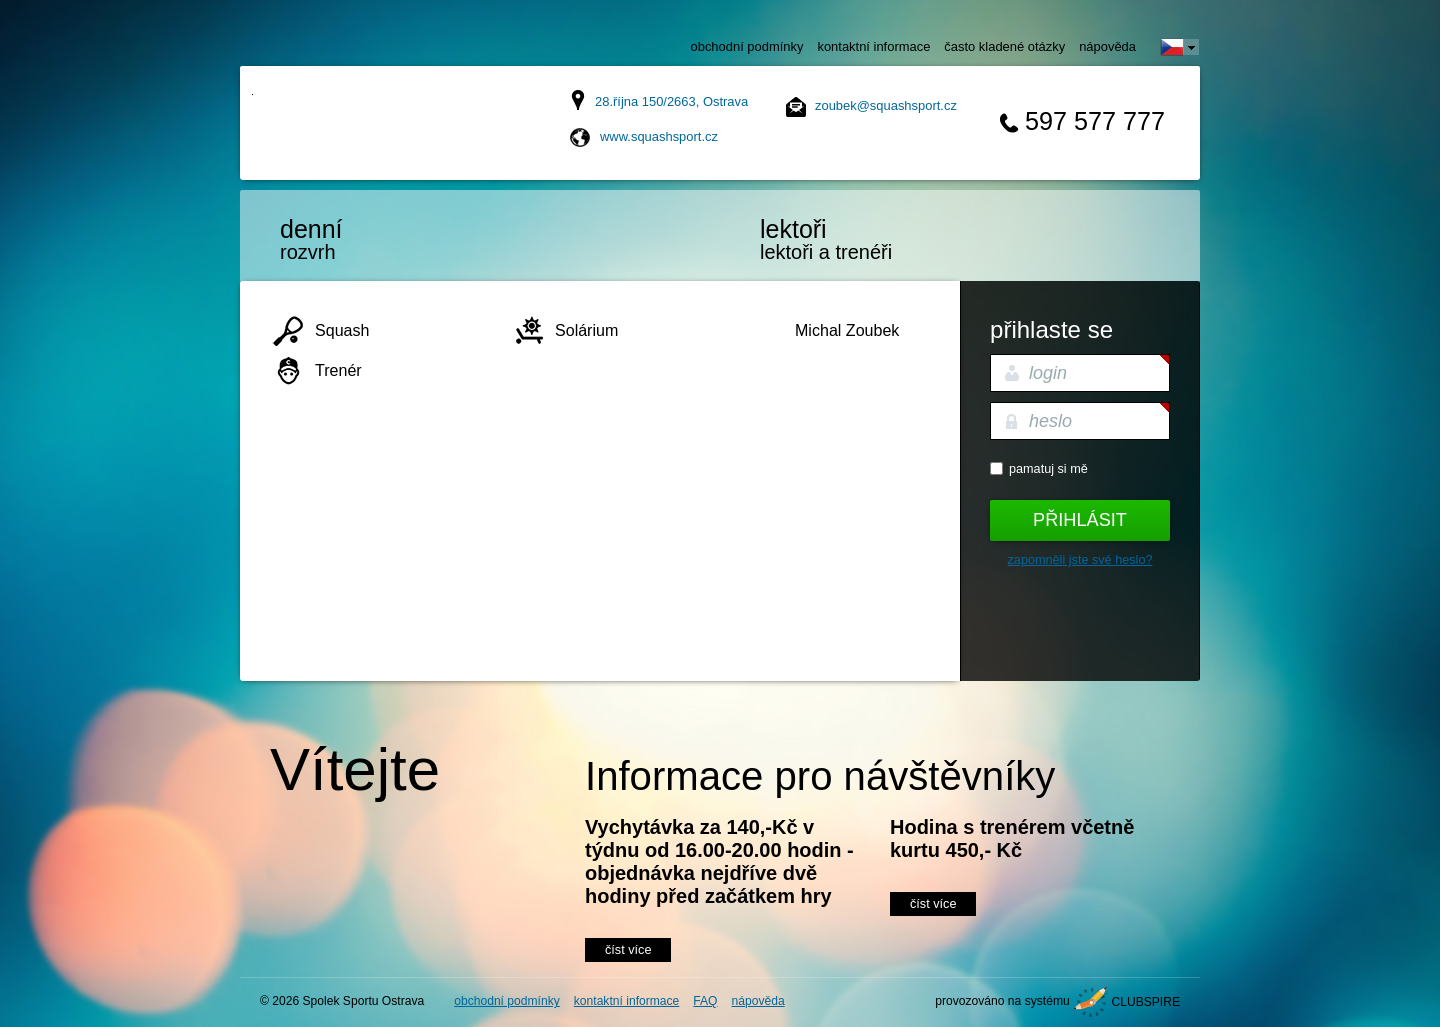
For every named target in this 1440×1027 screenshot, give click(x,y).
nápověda (1107, 46)
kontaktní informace (873, 46)
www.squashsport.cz (659, 136)
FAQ (705, 1001)
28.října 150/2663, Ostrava (671, 101)
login (1048, 373)
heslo (1050, 421)
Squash (342, 330)
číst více (628, 950)
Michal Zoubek (847, 330)
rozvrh (365, 239)
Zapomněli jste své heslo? (1080, 560)
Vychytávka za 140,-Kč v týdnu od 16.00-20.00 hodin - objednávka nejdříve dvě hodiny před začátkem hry (719, 861)
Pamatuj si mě (1048, 469)
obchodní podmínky (747, 46)
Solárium (586, 330)
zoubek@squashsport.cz (886, 105)
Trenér (338, 370)
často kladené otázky (1004, 46)
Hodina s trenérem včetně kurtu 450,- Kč (1012, 838)
